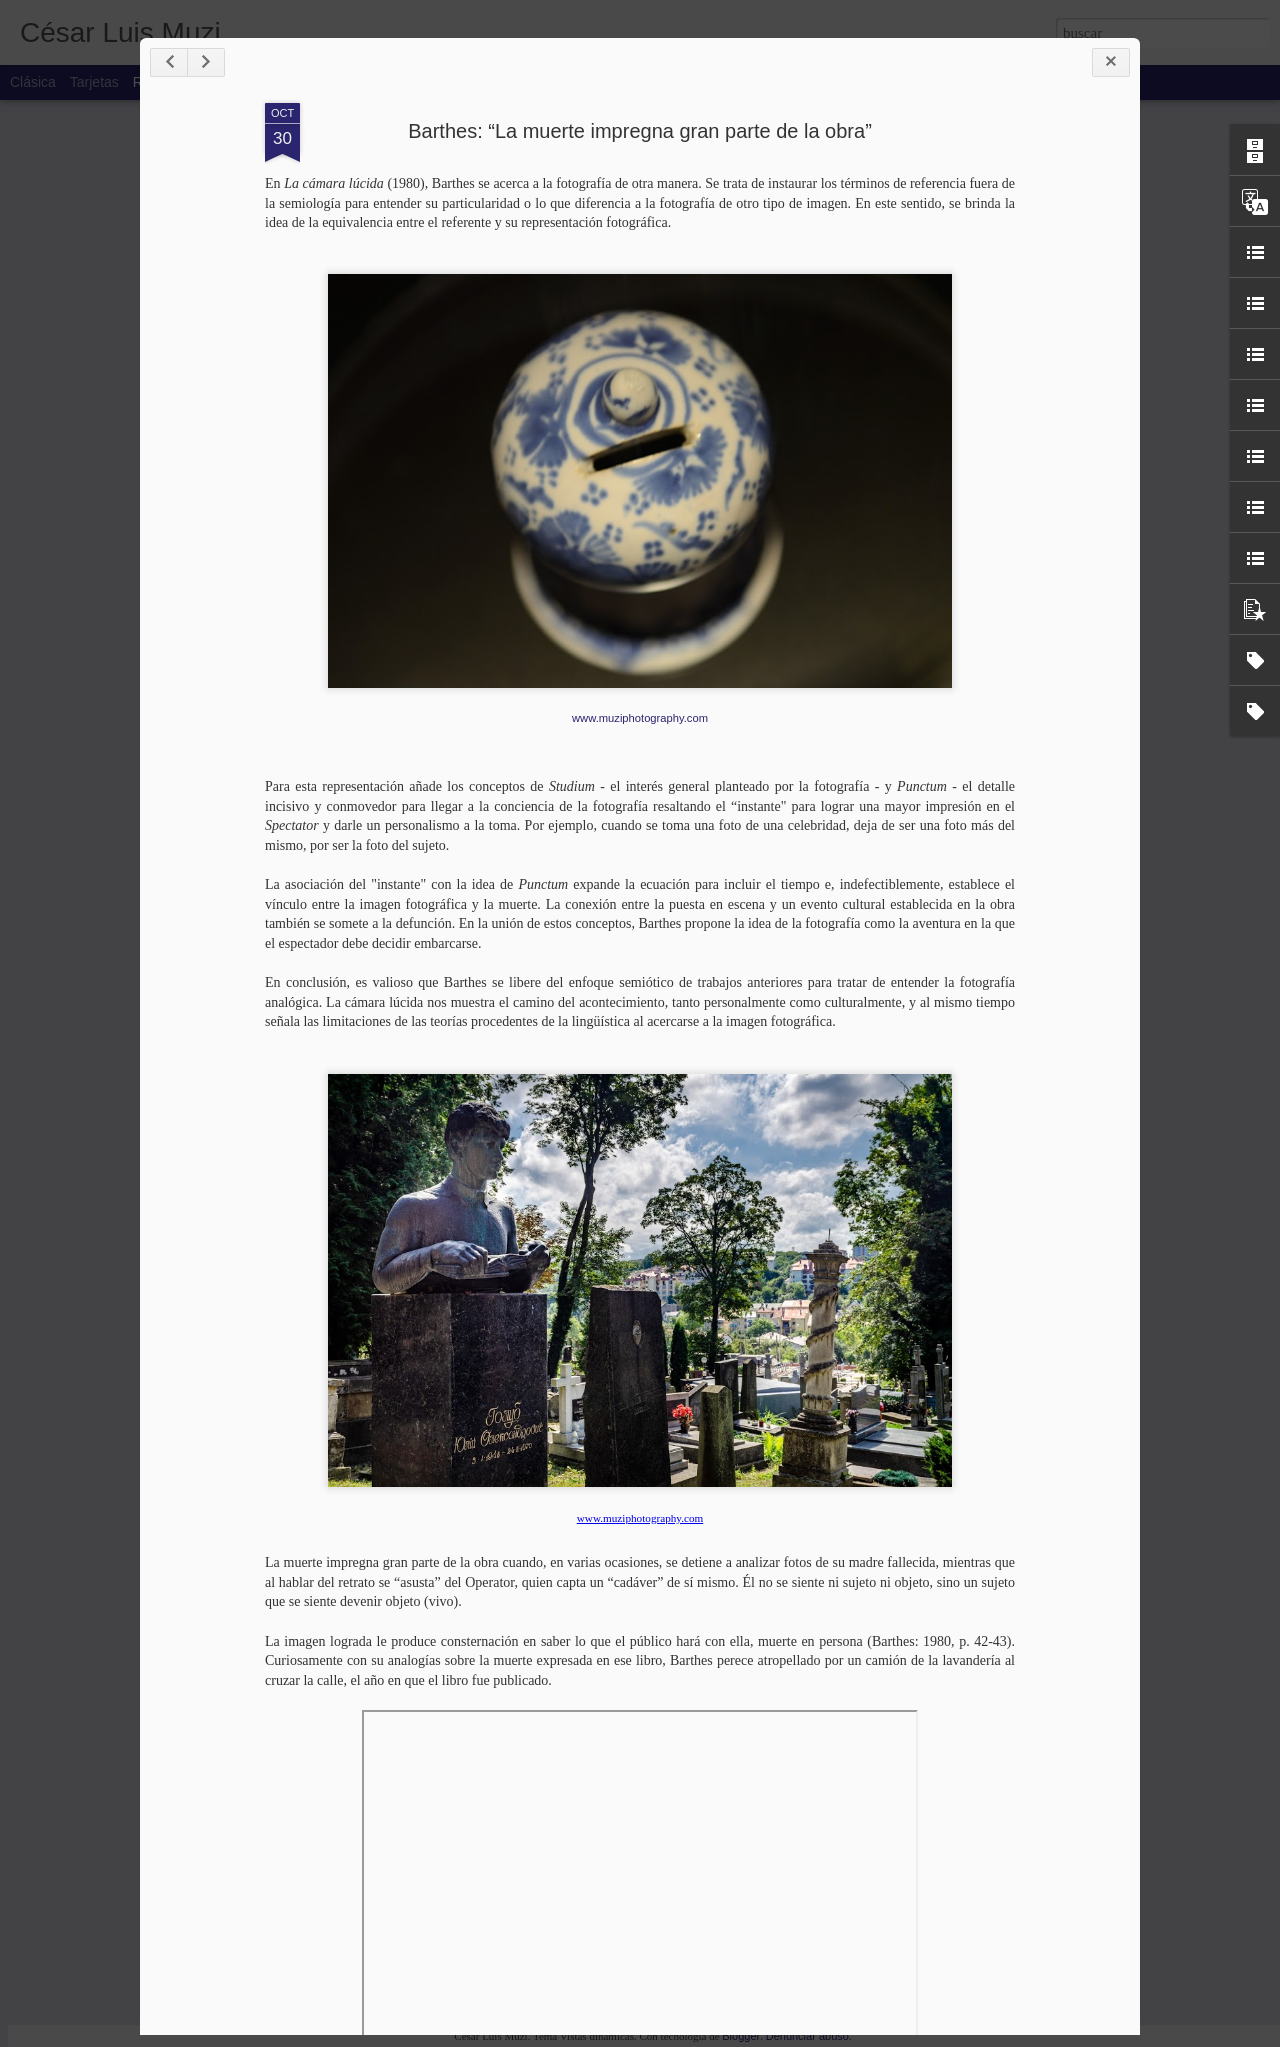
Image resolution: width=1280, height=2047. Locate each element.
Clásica (33, 82)
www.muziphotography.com (640, 718)
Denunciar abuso (807, 2036)
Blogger (741, 2036)
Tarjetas (94, 82)
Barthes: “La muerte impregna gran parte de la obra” (640, 131)
